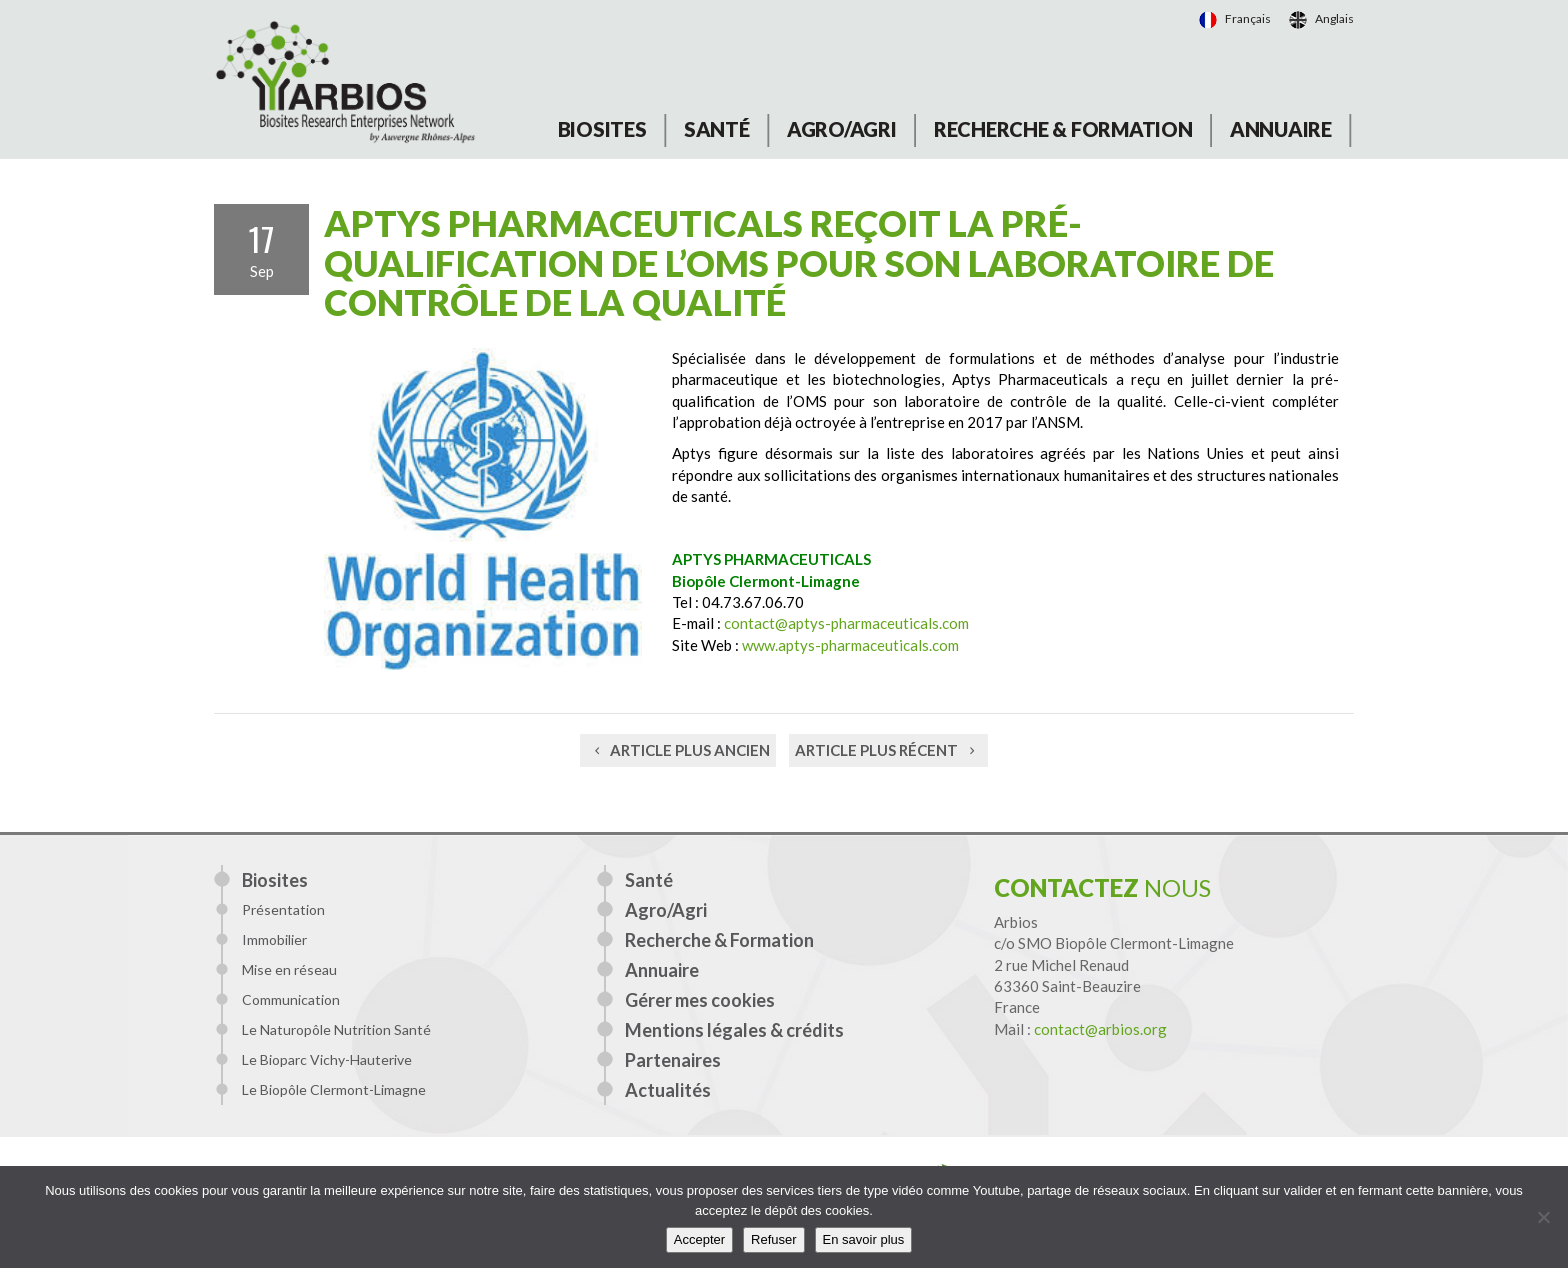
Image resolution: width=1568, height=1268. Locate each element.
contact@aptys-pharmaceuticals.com (846, 623)
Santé (717, 129)
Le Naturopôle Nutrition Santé (336, 1029)
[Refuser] (1543, 1217)
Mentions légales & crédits (734, 1030)
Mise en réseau (289, 969)
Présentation (283, 909)
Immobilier (274, 939)
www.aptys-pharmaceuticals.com (850, 645)
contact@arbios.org (1100, 1029)
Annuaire (1281, 129)
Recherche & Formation (1063, 129)
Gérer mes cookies (700, 1000)
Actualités (668, 1090)
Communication (291, 999)
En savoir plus (864, 1239)
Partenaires (673, 1060)
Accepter (699, 1239)
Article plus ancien (678, 750)
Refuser (774, 1239)
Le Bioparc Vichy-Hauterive (327, 1059)
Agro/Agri (842, 129)
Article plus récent (888, 750)
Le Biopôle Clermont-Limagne (334, 1089)
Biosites (602, 129)
